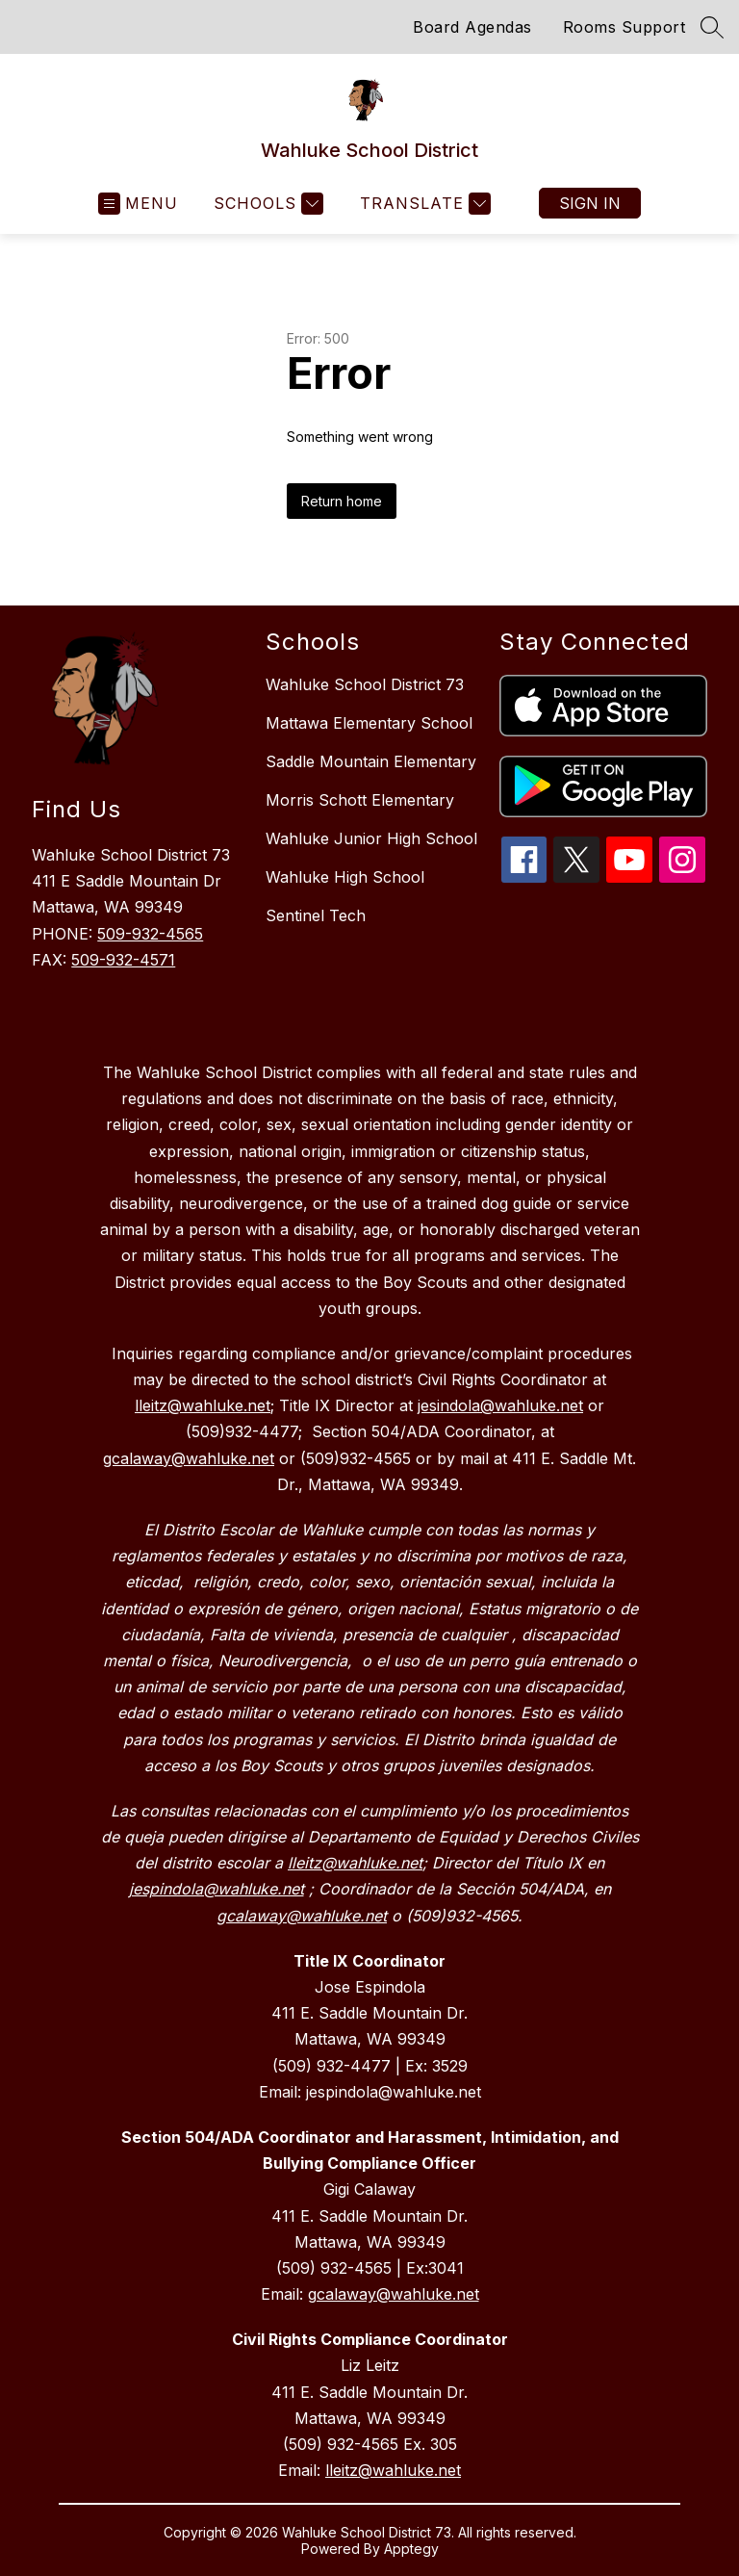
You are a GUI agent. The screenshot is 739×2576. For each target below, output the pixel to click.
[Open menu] (138, 204)
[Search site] (712, 27)
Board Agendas (472, 27)
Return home (341, 501)
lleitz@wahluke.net (393, 2470)
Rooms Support (624, 27)
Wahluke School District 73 (365, 684)
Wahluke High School (345, 877)
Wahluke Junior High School (371, 838)
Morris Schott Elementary (360, 800)
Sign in (590, 203)
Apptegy (411, 2548)
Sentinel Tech (316, 915)
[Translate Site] (423, 204)
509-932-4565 (150, 933)
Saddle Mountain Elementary (371, 761)
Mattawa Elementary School (369, 723)
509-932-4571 (123, 959)
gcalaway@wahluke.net (393, 2294)
